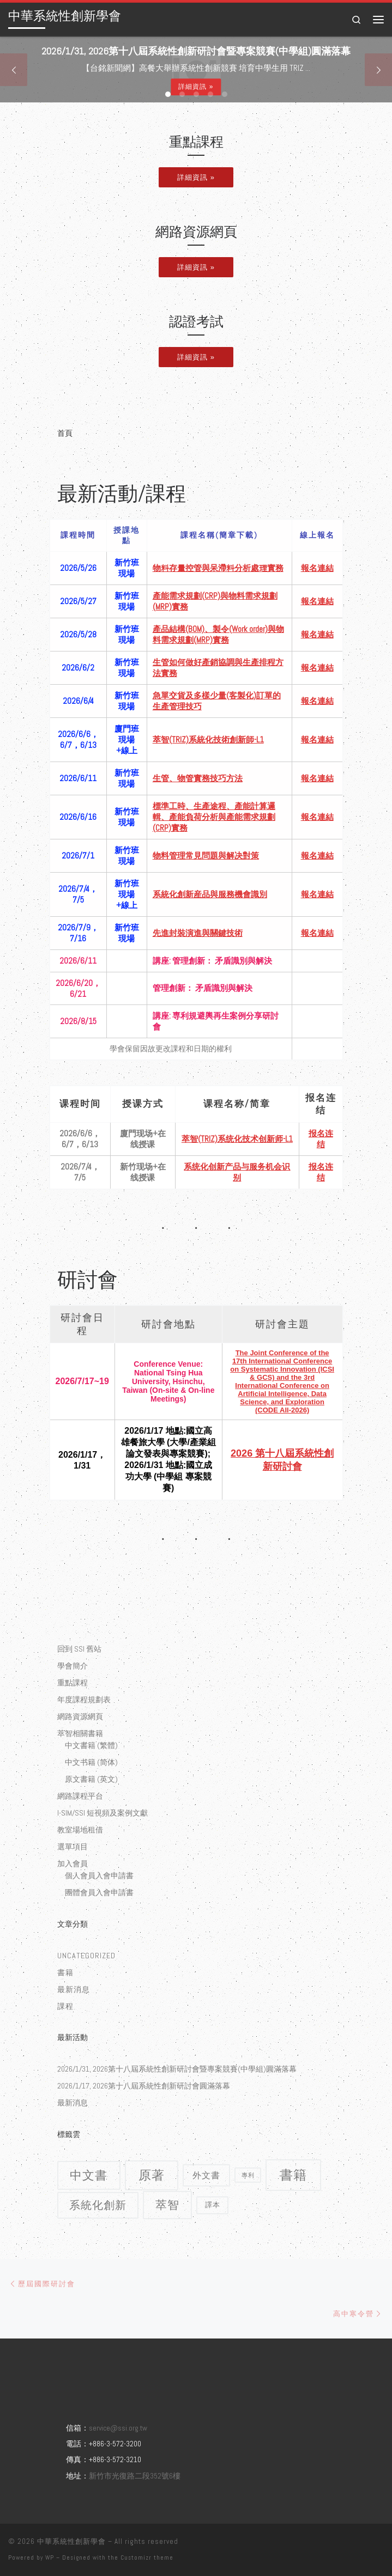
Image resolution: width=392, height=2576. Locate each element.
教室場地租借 (80, 1830)
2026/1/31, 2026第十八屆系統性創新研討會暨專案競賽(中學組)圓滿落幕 (177, 2069)
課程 (65, 2006)
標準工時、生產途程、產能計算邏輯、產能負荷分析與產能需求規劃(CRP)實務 (214, 817)
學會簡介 (72, 1666)
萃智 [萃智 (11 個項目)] (167, 2205)
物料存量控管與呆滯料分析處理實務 (218, 568)
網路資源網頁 (80, 1716)
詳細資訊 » (195, 86)
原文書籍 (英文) (91, 1779)
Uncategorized (86, 1955)
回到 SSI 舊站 (79, 1649)
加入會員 (72, 1863)
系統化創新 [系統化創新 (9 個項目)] (97, 2205)
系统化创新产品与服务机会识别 (237, 1172)
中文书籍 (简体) (91, 1762)
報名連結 (317, 568)
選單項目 (72, 1847)
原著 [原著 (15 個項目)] (151, 2175)
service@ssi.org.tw (118, 2428)
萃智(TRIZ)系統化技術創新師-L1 (208, 739)
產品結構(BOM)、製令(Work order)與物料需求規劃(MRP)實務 (218, 634)
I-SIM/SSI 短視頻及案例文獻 (102, 1813)
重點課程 (72, 1683)
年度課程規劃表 (84, 1699)
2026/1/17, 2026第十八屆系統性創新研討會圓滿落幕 (143, 2086)
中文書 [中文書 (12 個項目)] (88, 2175)
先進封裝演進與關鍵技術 (198, 933)
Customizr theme (146, 2557)
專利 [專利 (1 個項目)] (248, 2175)
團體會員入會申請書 (99, 1892)
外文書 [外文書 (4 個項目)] (206, 2175)
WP (49, 2557)
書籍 (65, 1972)
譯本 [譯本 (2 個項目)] (212, 2205)
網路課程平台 (80, 1796)
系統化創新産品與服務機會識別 (210, 894)
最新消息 (73, 1989)
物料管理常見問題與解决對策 (206, 855)
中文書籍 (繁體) (91, 1745)
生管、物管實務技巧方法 (198, 778)
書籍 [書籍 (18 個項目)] (293, 2174)
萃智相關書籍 (80, 1733)
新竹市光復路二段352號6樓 (134, 2476)
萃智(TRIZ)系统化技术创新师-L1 (237, 1139)
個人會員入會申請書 (99, 1875)
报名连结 (321, 1138)
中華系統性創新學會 (71, 2541)
